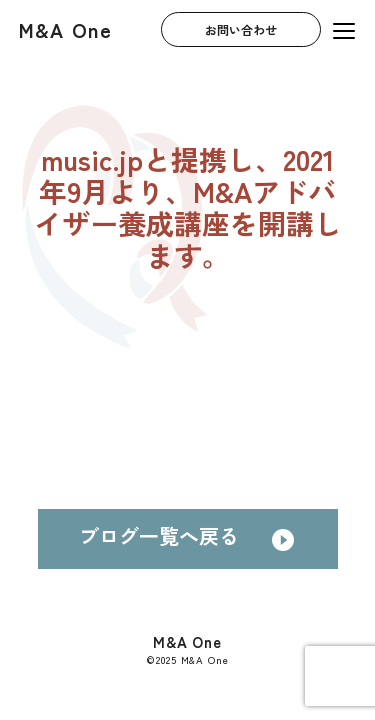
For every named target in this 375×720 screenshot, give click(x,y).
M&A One (65, 29)
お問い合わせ (241, 30)
